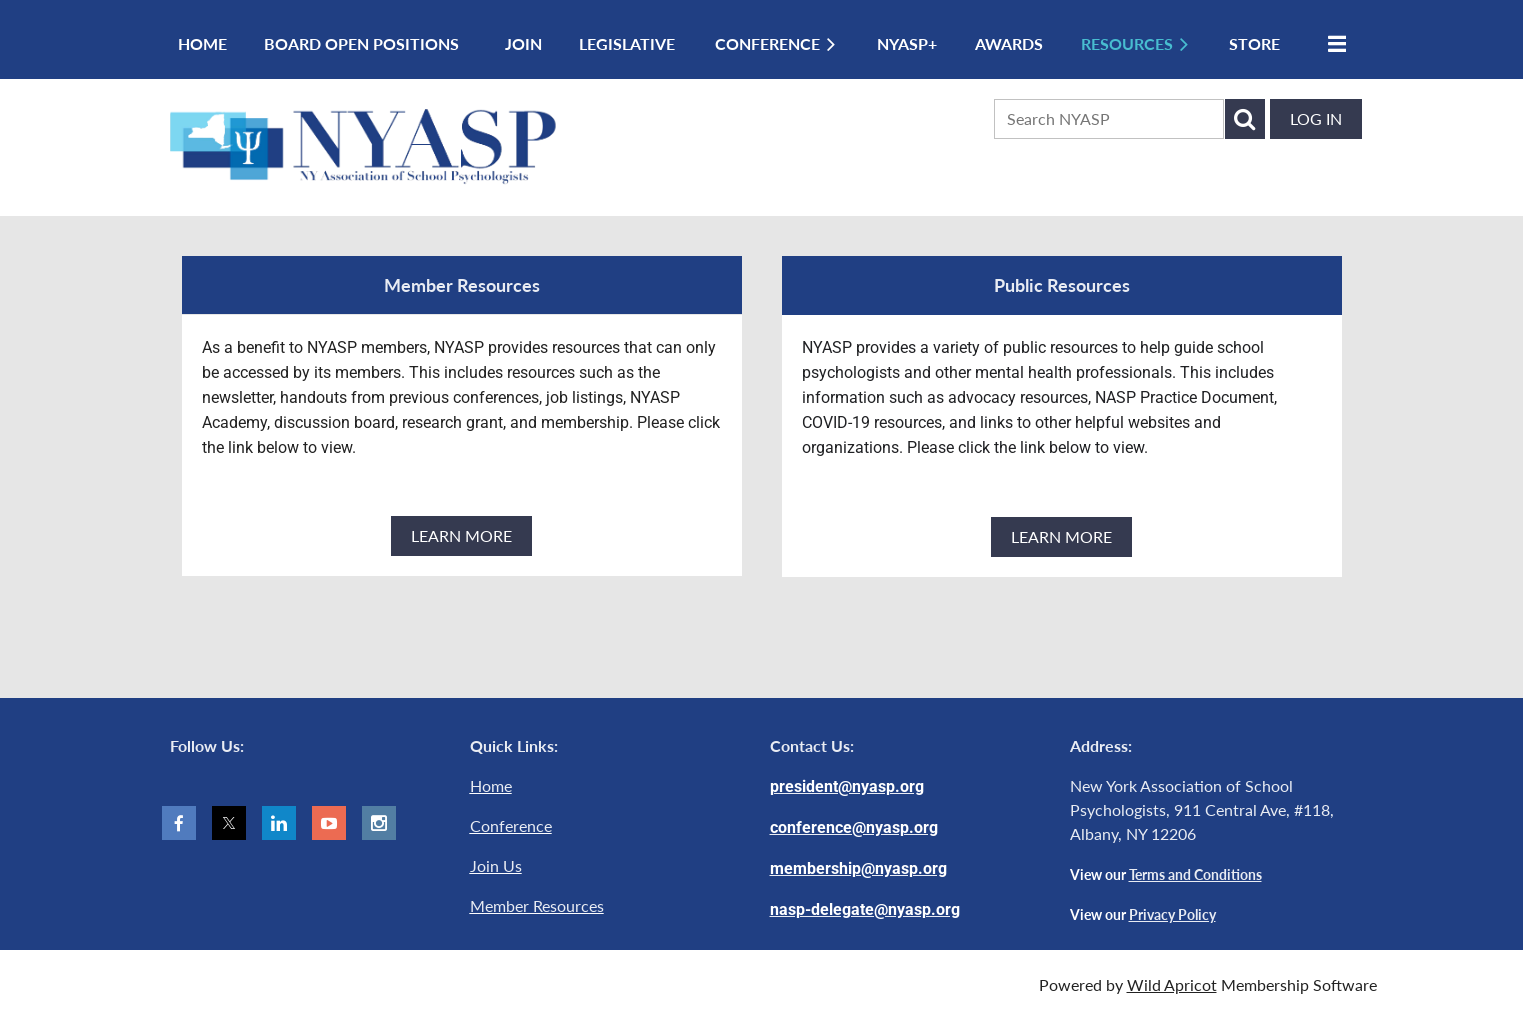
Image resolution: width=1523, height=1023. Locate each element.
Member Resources (537, 905)
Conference (511, 825)
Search (1245, 119)
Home (491, 785)
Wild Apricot (1172, 984)
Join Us (496, 865)
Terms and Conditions (1195, 874)
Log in (1316, 118)
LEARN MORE (461, 535)
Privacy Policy (1172, 914)
